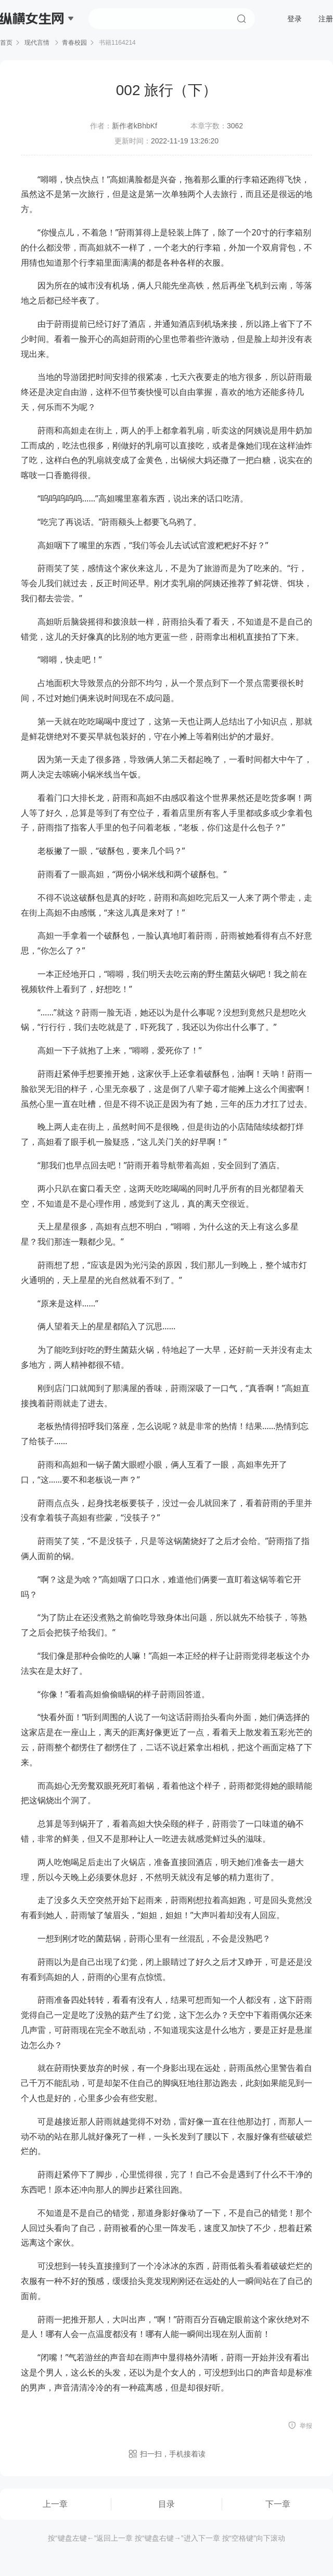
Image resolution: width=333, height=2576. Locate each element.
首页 (6, 42)
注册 (325, 19)
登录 (294, 19)
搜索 (241, 19)
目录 (166, 2504)
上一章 (55, 2504)
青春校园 (74, 42)
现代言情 (37, 42)
